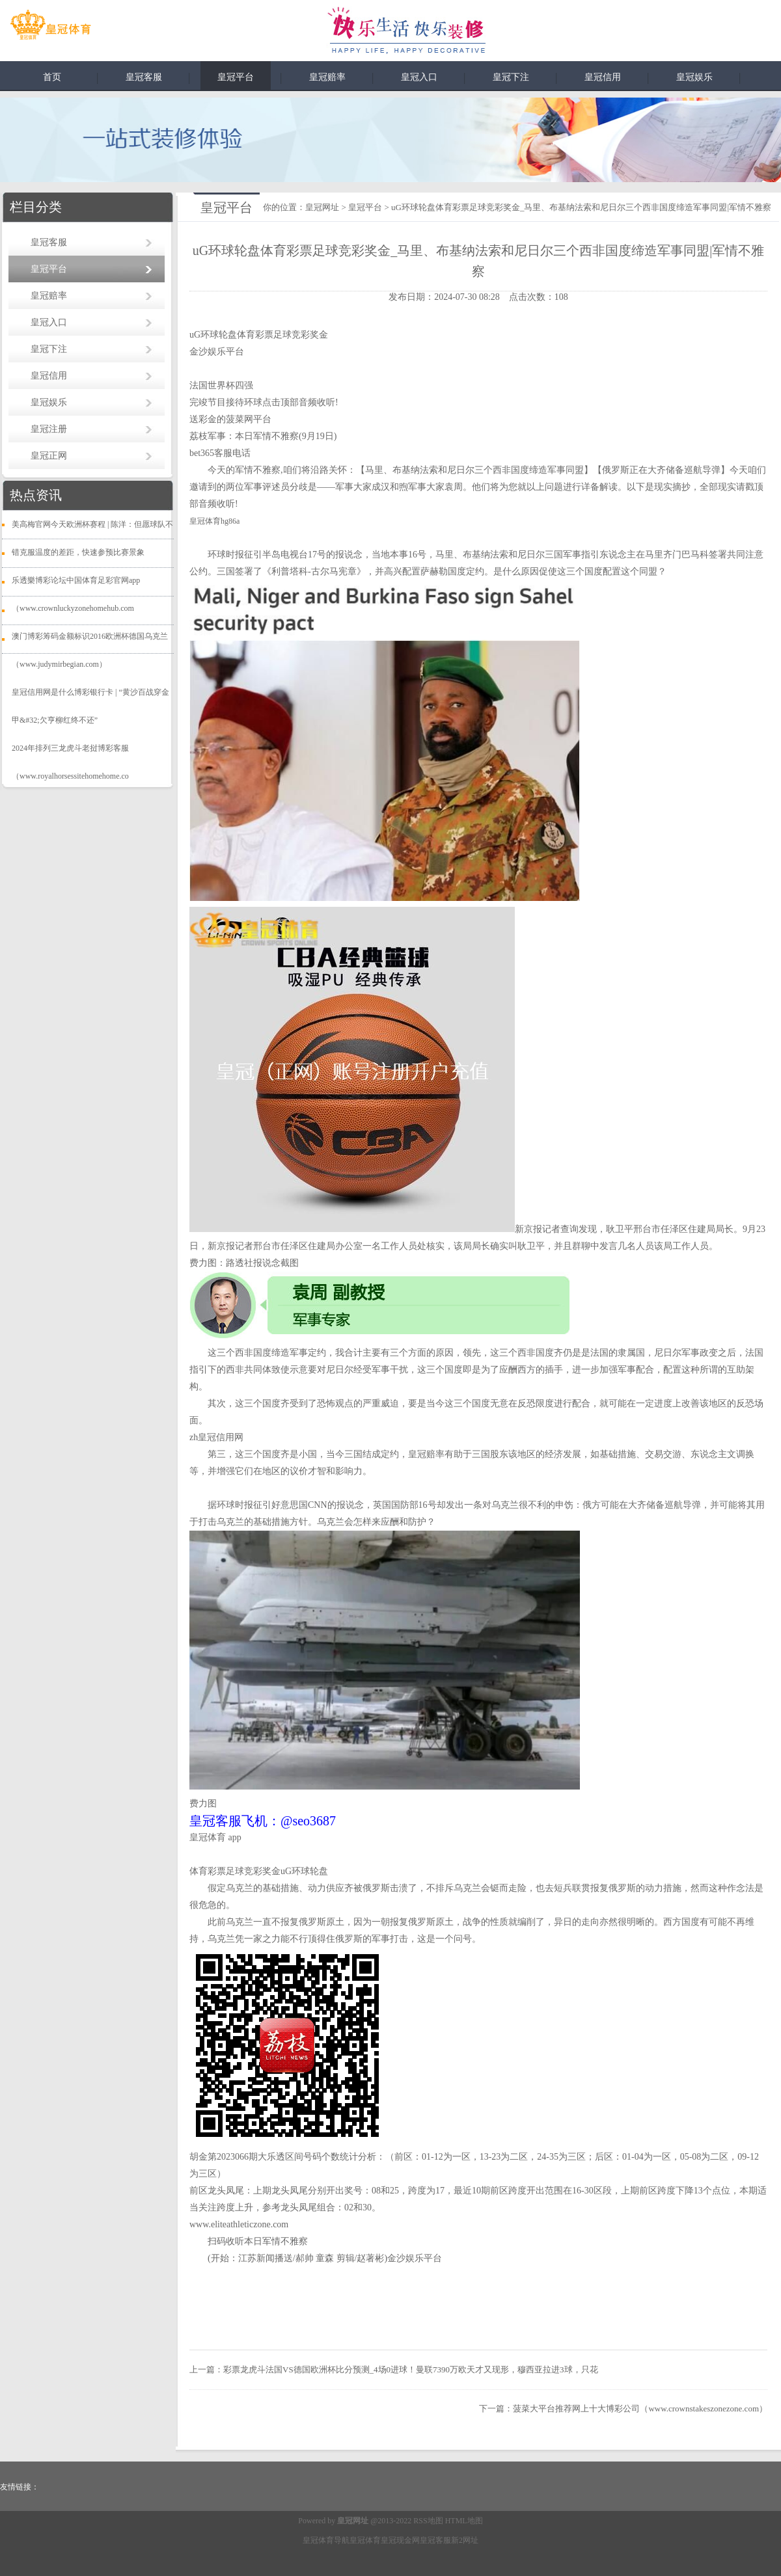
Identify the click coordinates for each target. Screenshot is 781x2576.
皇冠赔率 (327, 77)
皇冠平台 (235, 77)
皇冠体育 (365, 2540)
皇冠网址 (322, 207)
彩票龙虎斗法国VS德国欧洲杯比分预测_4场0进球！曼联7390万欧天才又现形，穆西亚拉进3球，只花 (410, 2369)
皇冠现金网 (400, 2540)
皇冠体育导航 (326, 2540)
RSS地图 (428, 2520)
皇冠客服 (144, 77)
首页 (52, 77)
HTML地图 (464, 2520)
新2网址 (464, 2540)
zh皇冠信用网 (216, 1437)
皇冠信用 (602, 77)
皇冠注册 (49, 429)
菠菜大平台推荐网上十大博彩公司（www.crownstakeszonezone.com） (640, 2408)
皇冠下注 (511, 77)
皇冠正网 (49, 456)
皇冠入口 (419, 77)
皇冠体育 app (215, 1837)
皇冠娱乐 (694, 77)
